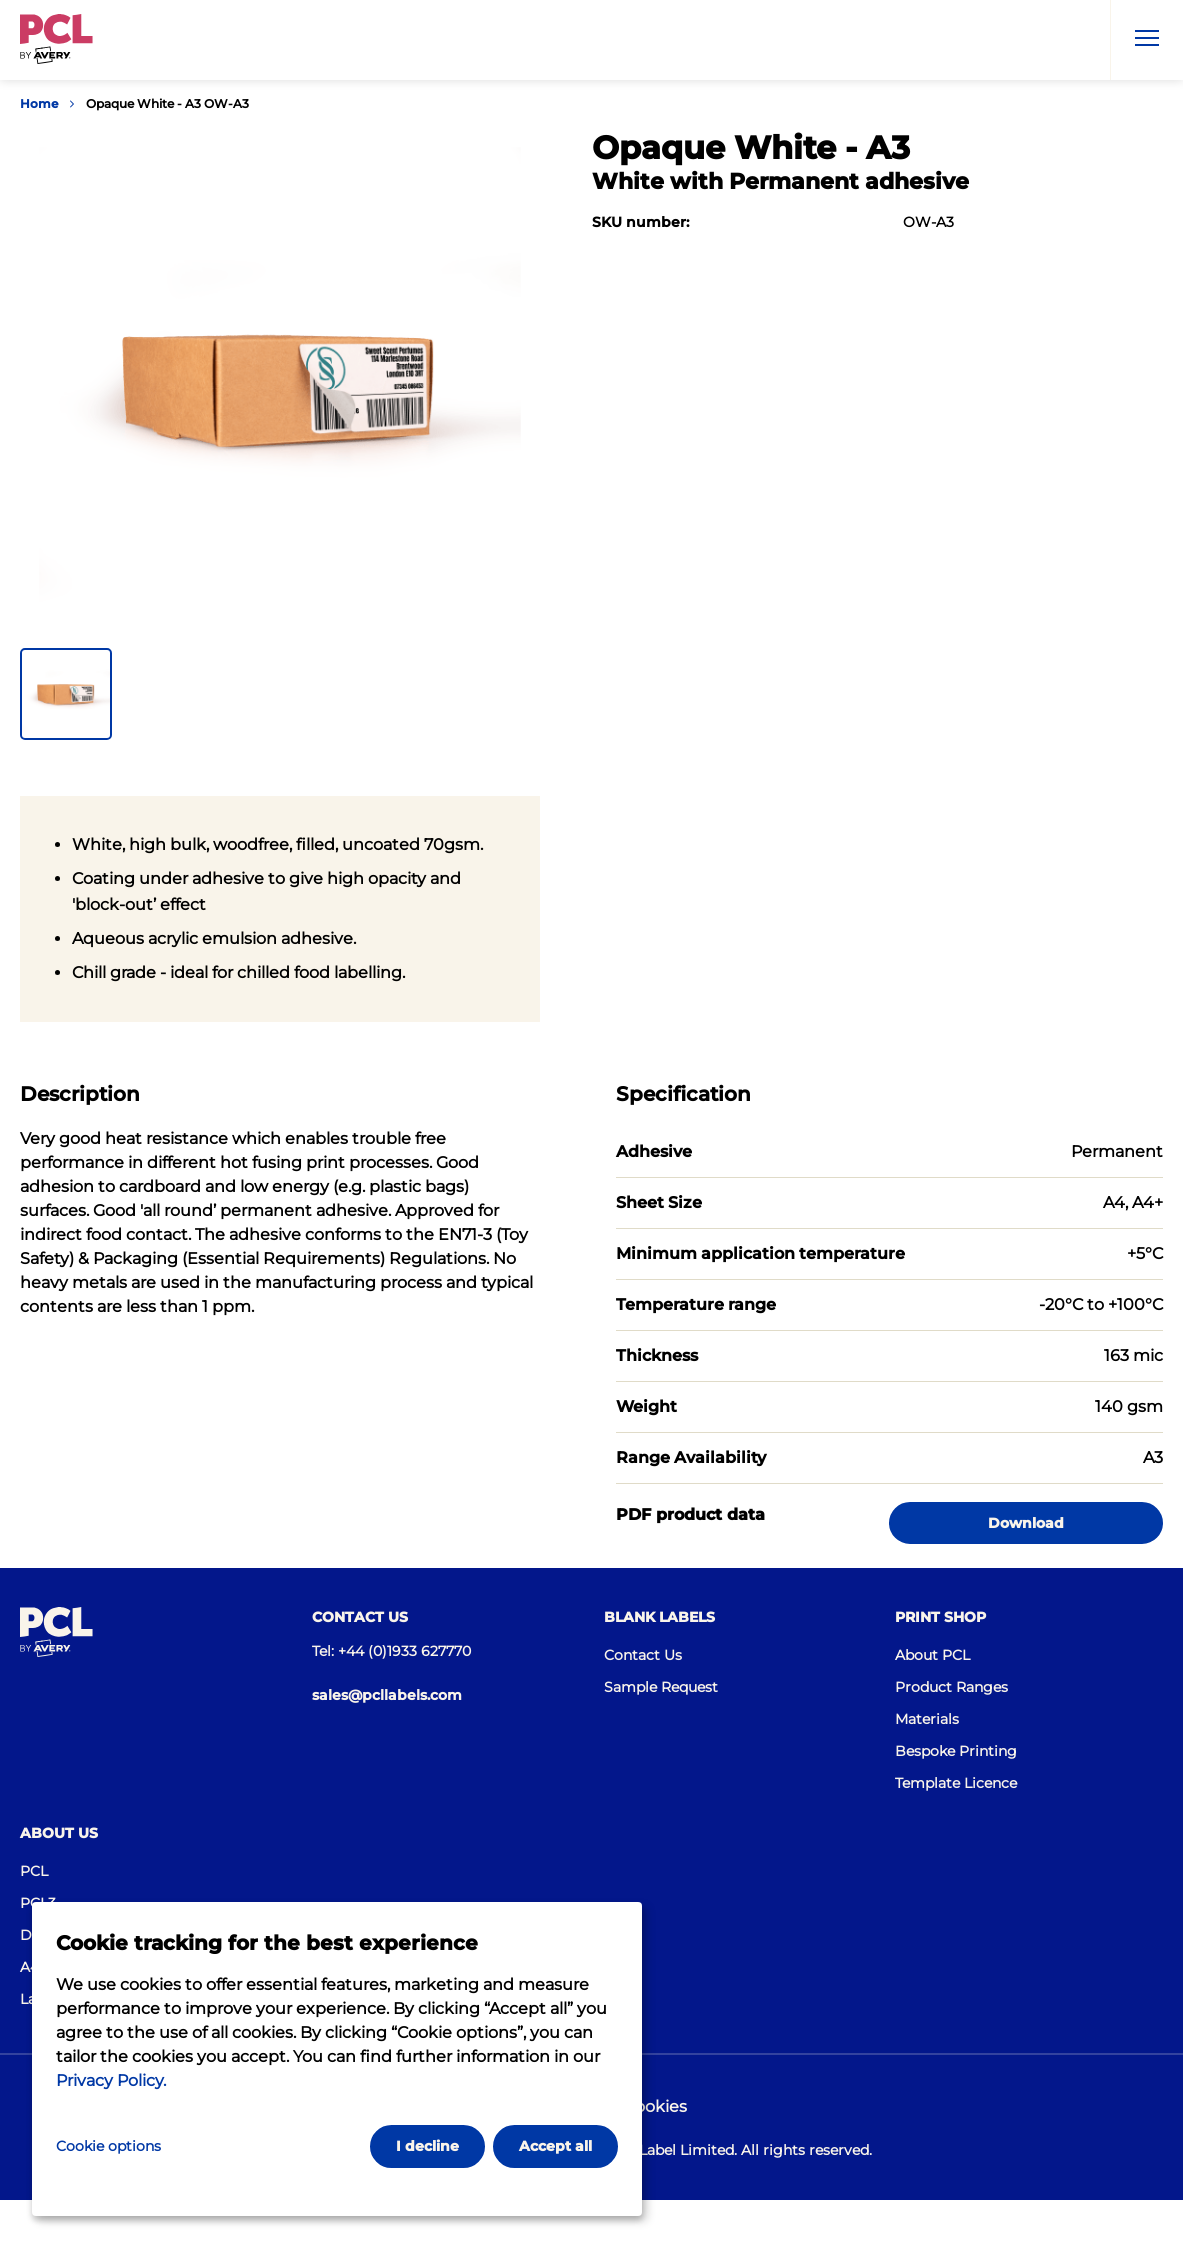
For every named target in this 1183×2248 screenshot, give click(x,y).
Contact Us (643, 1655)
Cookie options (108, 2146)
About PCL (932, 1655)
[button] (66, 694)
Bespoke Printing (956, 1751)
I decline (427, 2146)
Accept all (555, 2146)
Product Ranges (951, 1687)
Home (39, 103)
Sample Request (661, 1687)
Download (1026, 1523)
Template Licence (956, 1783)
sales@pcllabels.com (387, 1695)
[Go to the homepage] (56, 43)
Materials (927, 1719)
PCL (34, 1871)
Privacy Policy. (111, 2080)
